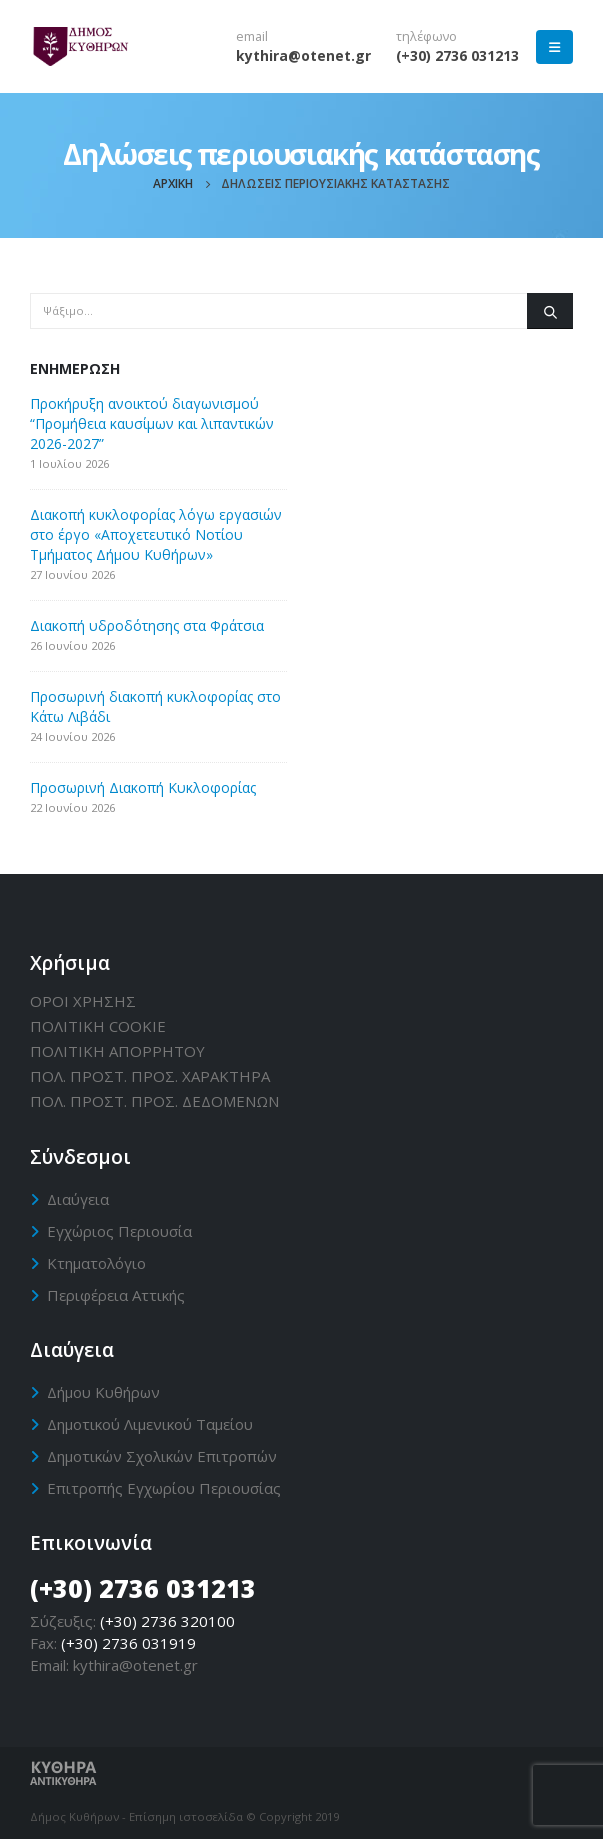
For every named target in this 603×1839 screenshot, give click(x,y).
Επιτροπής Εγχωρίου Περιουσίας (164, 1488)
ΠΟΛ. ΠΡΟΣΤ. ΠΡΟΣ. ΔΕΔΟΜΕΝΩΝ (154, 1101)
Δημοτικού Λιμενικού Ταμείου (150, 1424)
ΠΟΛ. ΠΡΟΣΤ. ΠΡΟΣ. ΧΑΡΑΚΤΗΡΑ (150, 1076)
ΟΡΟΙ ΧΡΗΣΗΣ (83, 1001)
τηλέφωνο (426, 36)
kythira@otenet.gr (303, 55)
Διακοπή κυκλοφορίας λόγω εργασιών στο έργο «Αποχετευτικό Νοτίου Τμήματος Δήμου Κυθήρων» (156, 534)
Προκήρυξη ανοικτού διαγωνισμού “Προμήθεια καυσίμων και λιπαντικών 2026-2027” (152, 423)
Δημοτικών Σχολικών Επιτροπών (162, 1456)
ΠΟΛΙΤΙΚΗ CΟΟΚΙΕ (98, 1026)
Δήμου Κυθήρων (103, 1392)
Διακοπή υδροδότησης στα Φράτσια (147, 625)
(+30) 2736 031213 (457, 55)
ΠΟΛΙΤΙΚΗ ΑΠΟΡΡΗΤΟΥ (117, 1051)
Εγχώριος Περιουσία (119, 1231)
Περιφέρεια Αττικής (116, 1295)
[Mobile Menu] (554, 47)
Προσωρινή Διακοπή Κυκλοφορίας (143, 787)
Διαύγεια (78, 1199)
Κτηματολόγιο (96, 1263)
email (252, 36)
